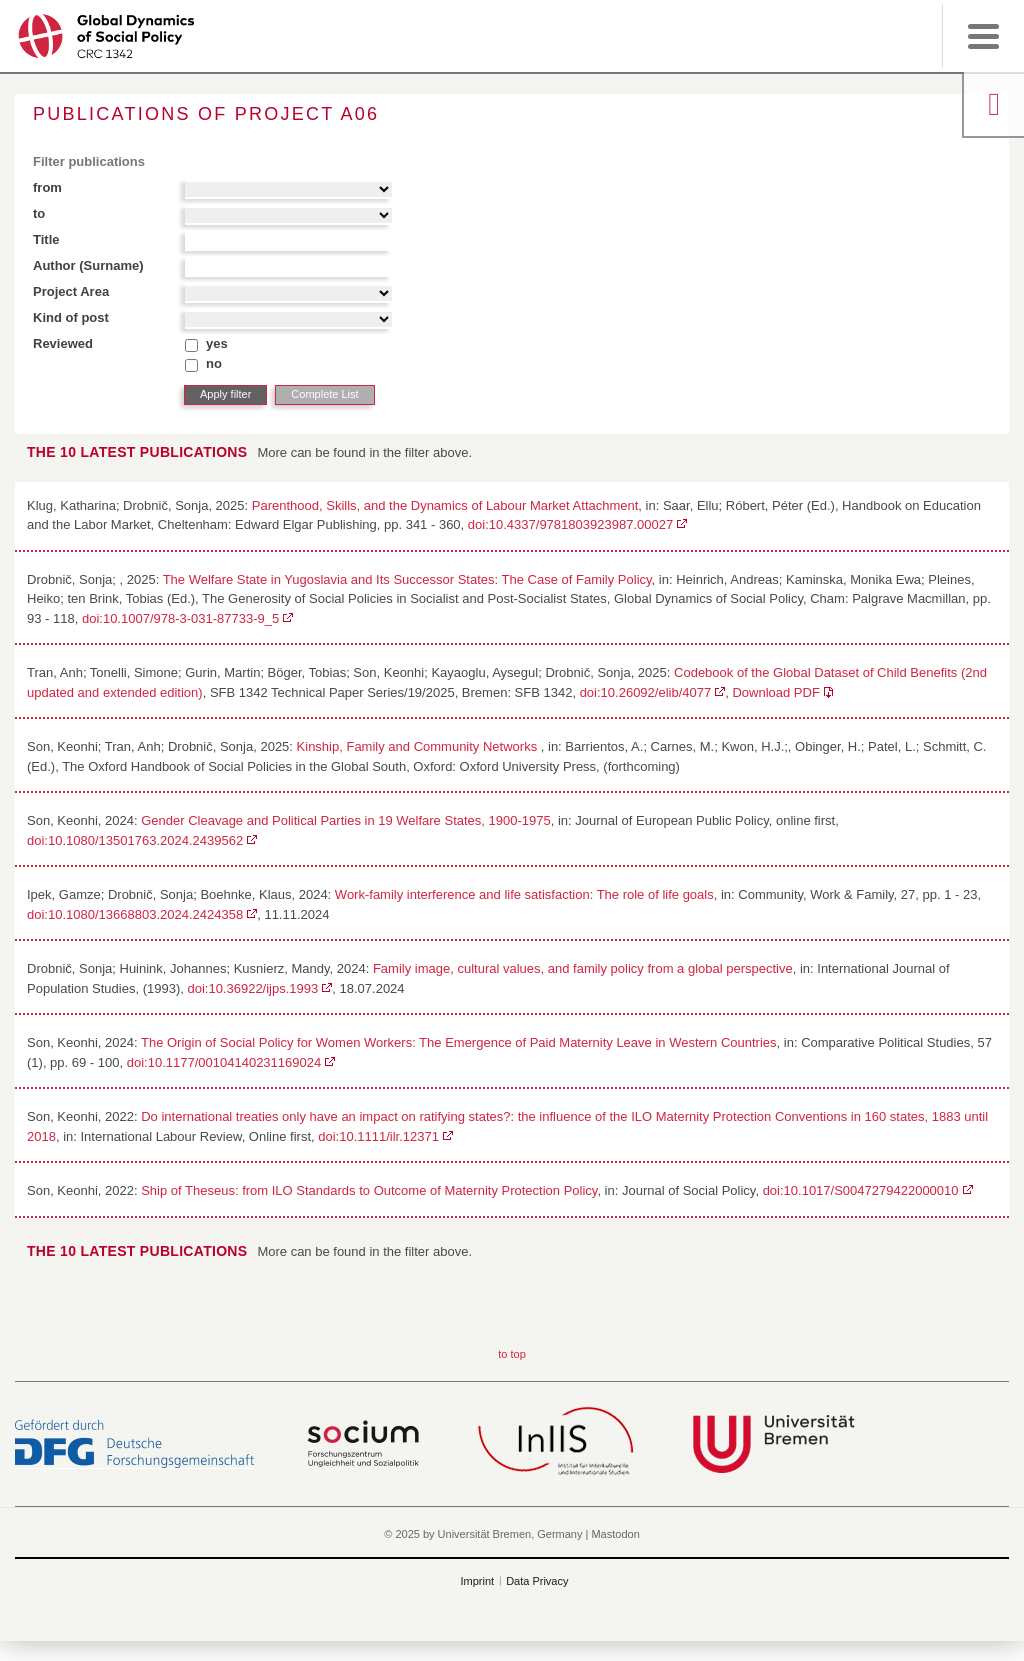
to (39, 213)
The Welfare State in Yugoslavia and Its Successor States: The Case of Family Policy (407, 579)
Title (46, 239)
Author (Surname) (88, 265)
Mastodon (615, 1534)
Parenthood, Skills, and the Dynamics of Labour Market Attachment (445, 505)
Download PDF (775, 692)
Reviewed (63, 343)
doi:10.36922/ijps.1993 (252, 988)
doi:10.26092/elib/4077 (646, 692)
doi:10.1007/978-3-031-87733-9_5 (180, 618)
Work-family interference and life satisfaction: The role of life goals (524, 894)
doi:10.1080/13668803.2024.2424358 (135, 914)
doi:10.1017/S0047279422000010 (861, 1190)
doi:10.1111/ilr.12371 (378, 1136)
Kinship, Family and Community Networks (419, 746)
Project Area (71, 291)
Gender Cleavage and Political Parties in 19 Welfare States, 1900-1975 (346, 820)
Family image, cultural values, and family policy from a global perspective (583, 968)
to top (512, 1354)
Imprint (478, 1581)
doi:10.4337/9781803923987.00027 (570, 524)
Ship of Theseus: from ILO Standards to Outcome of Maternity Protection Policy (369, 1190)
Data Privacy (537, 1581)
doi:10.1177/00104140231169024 (224, 1062)
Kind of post (71, 317)
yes (217, 343)
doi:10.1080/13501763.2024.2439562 (135, 840)
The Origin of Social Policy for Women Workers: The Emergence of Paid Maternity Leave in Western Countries (459, 1042)
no (214, 363)
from (47, 187)
